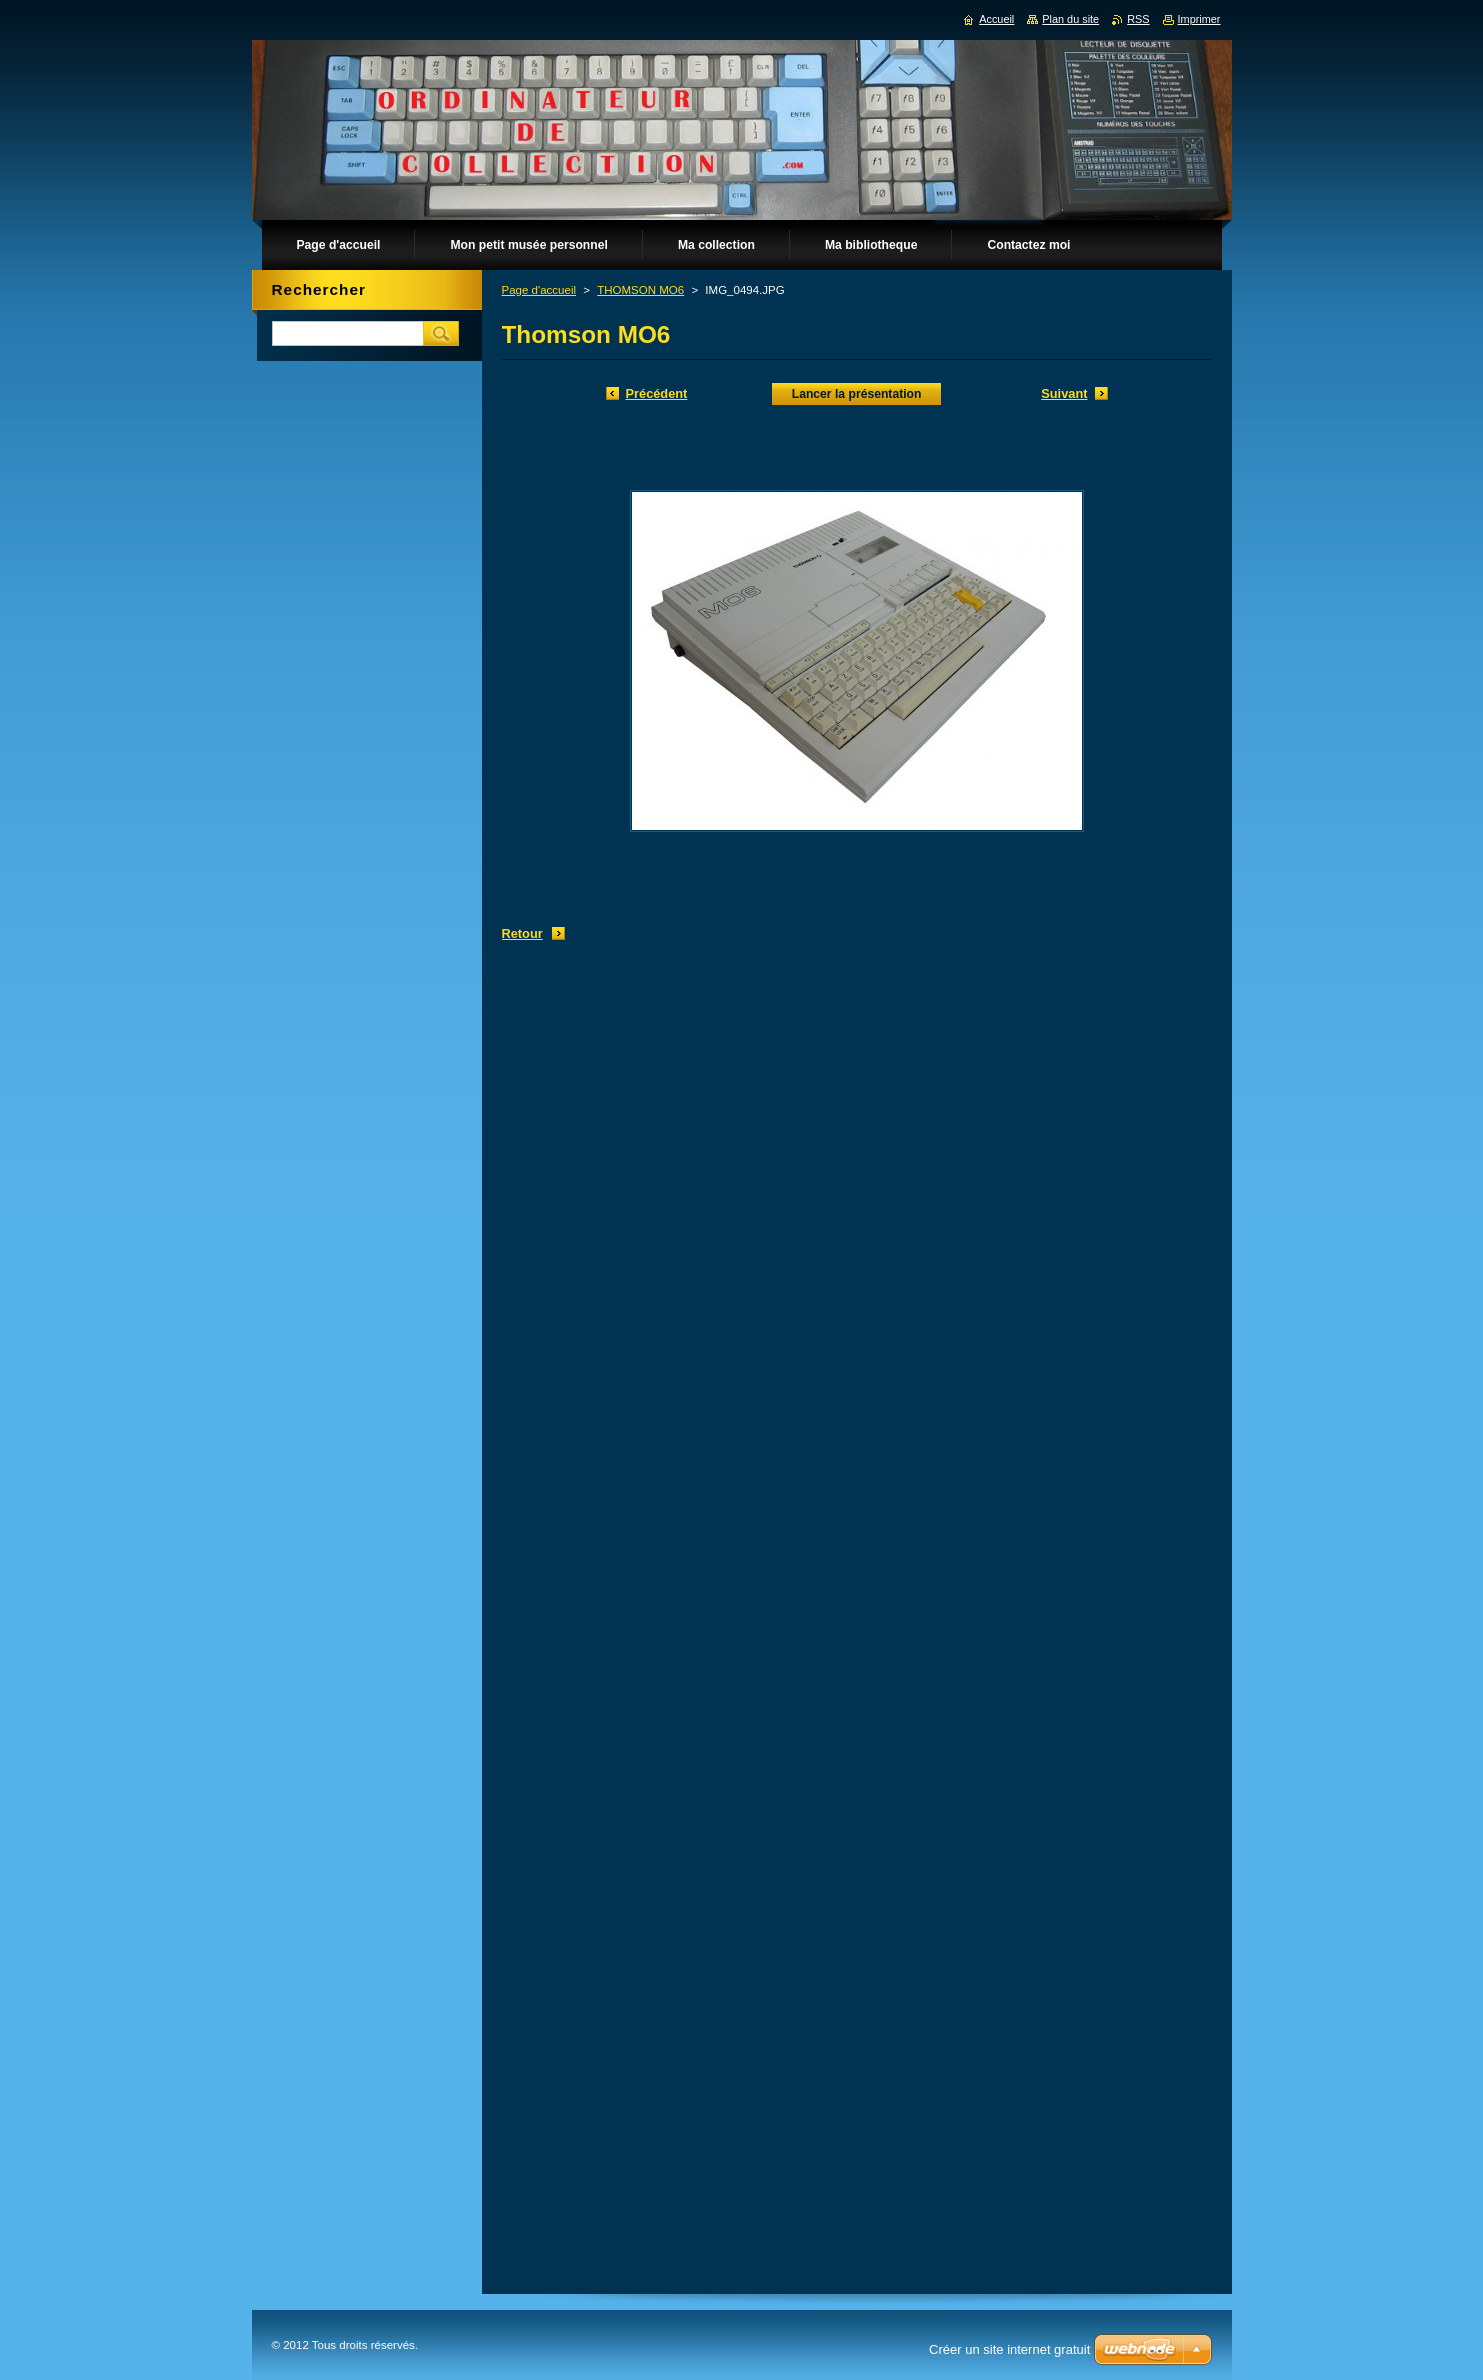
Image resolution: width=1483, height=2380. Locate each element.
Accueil (996, 19)
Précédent (657, 393)
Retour (522, 933)
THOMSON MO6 (640, 290)
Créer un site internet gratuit (1009, 2349)
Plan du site (1070, 19)
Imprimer (1199, 19)
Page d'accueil (539, 290)
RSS (1138, 19)
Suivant (1064, 393)
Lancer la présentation (857, 394)
